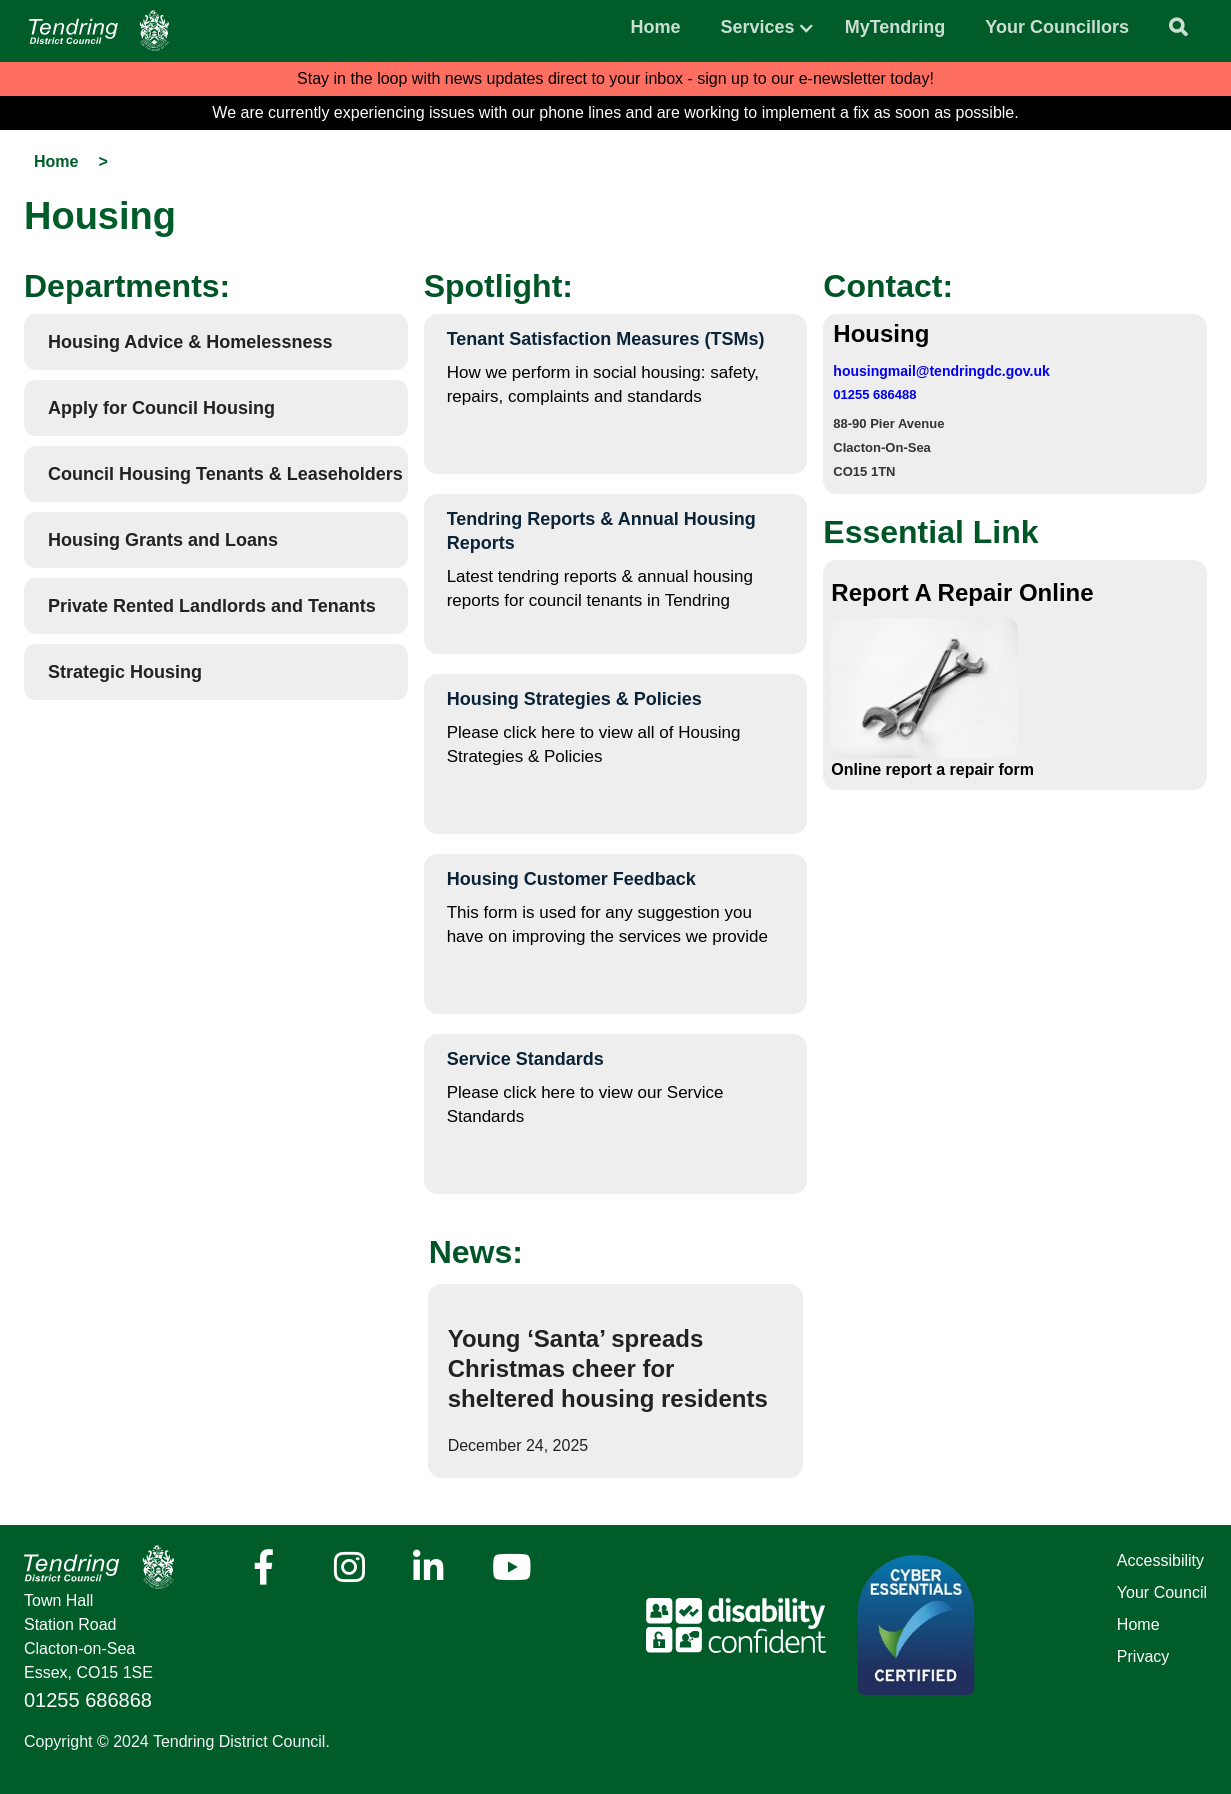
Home (656, 27)
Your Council (1162, 1592)
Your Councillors (1057, 27)
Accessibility (1160, 1560)
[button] (758, 22)
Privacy (1143, 1656)
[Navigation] (99, 30)
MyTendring (895, 27)
